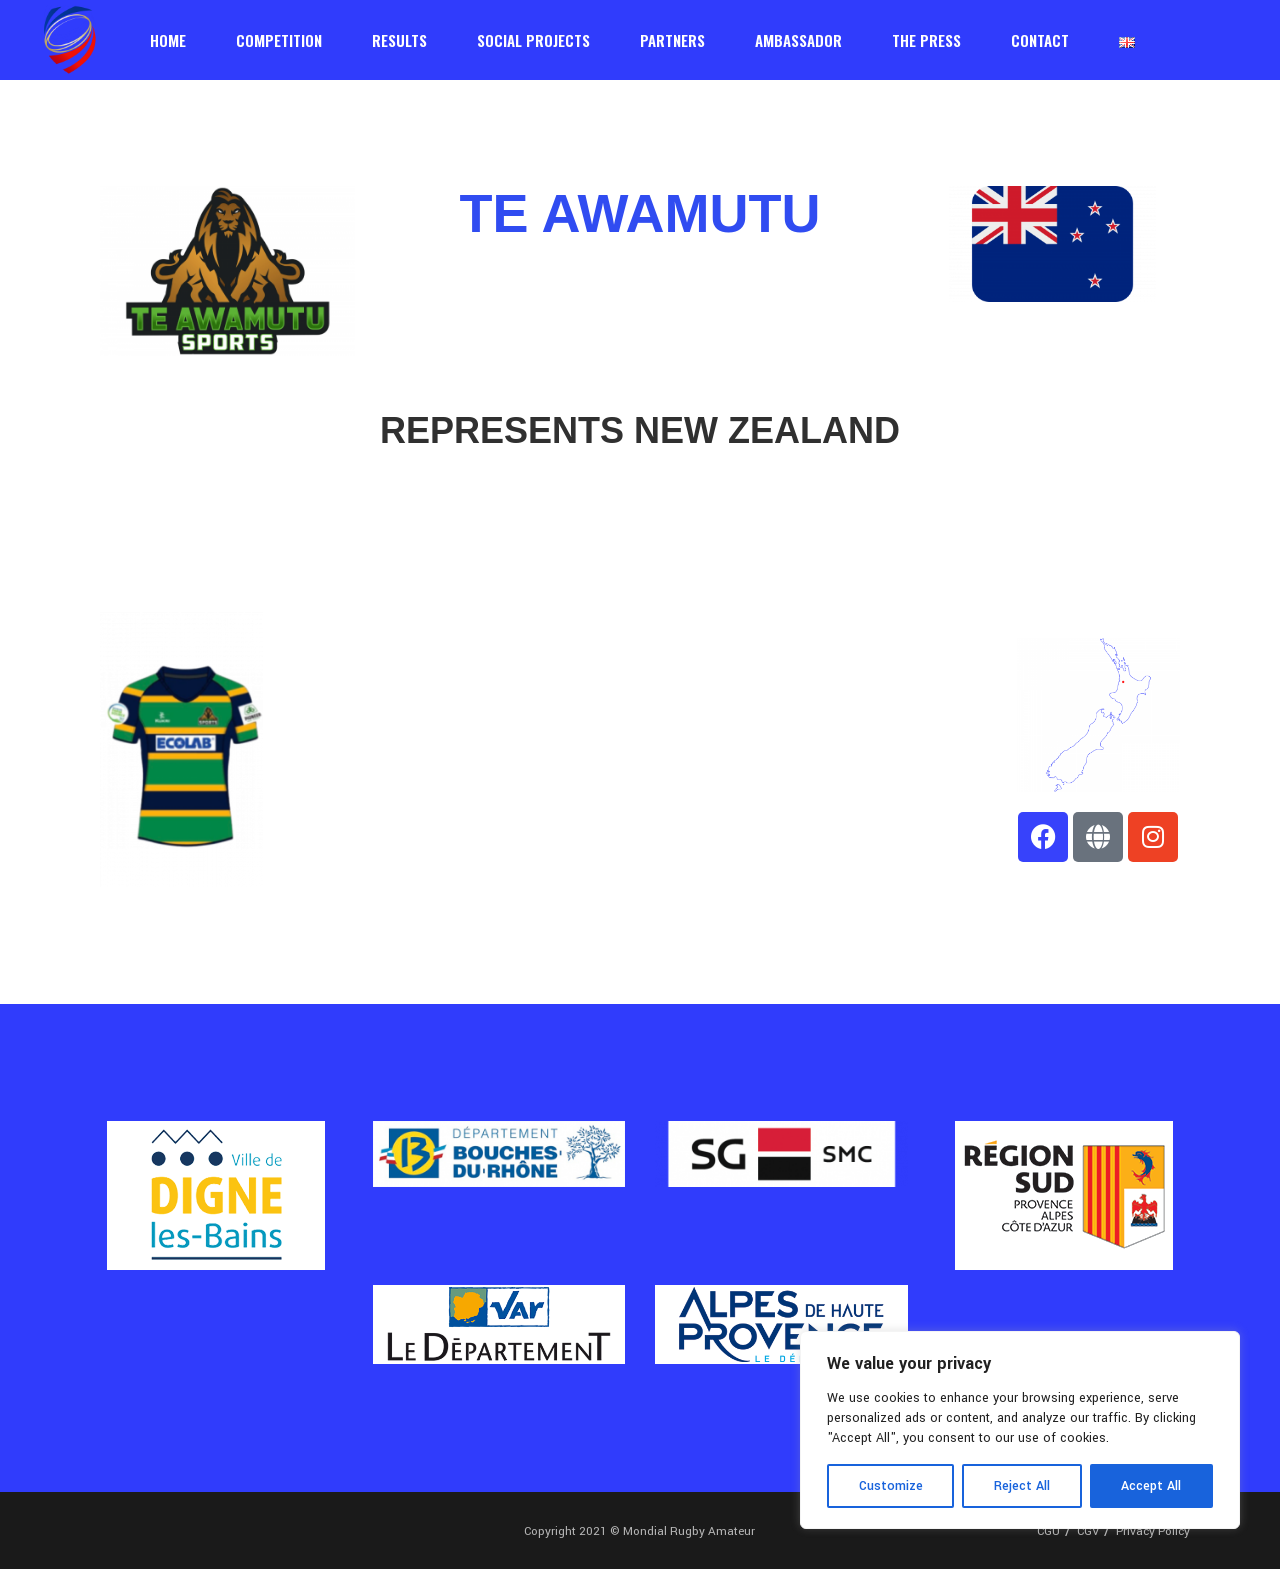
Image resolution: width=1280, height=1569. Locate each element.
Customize (891, 1486)
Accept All (1151, 1486)
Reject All (1022, 1486)
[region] (1020, 1430)
